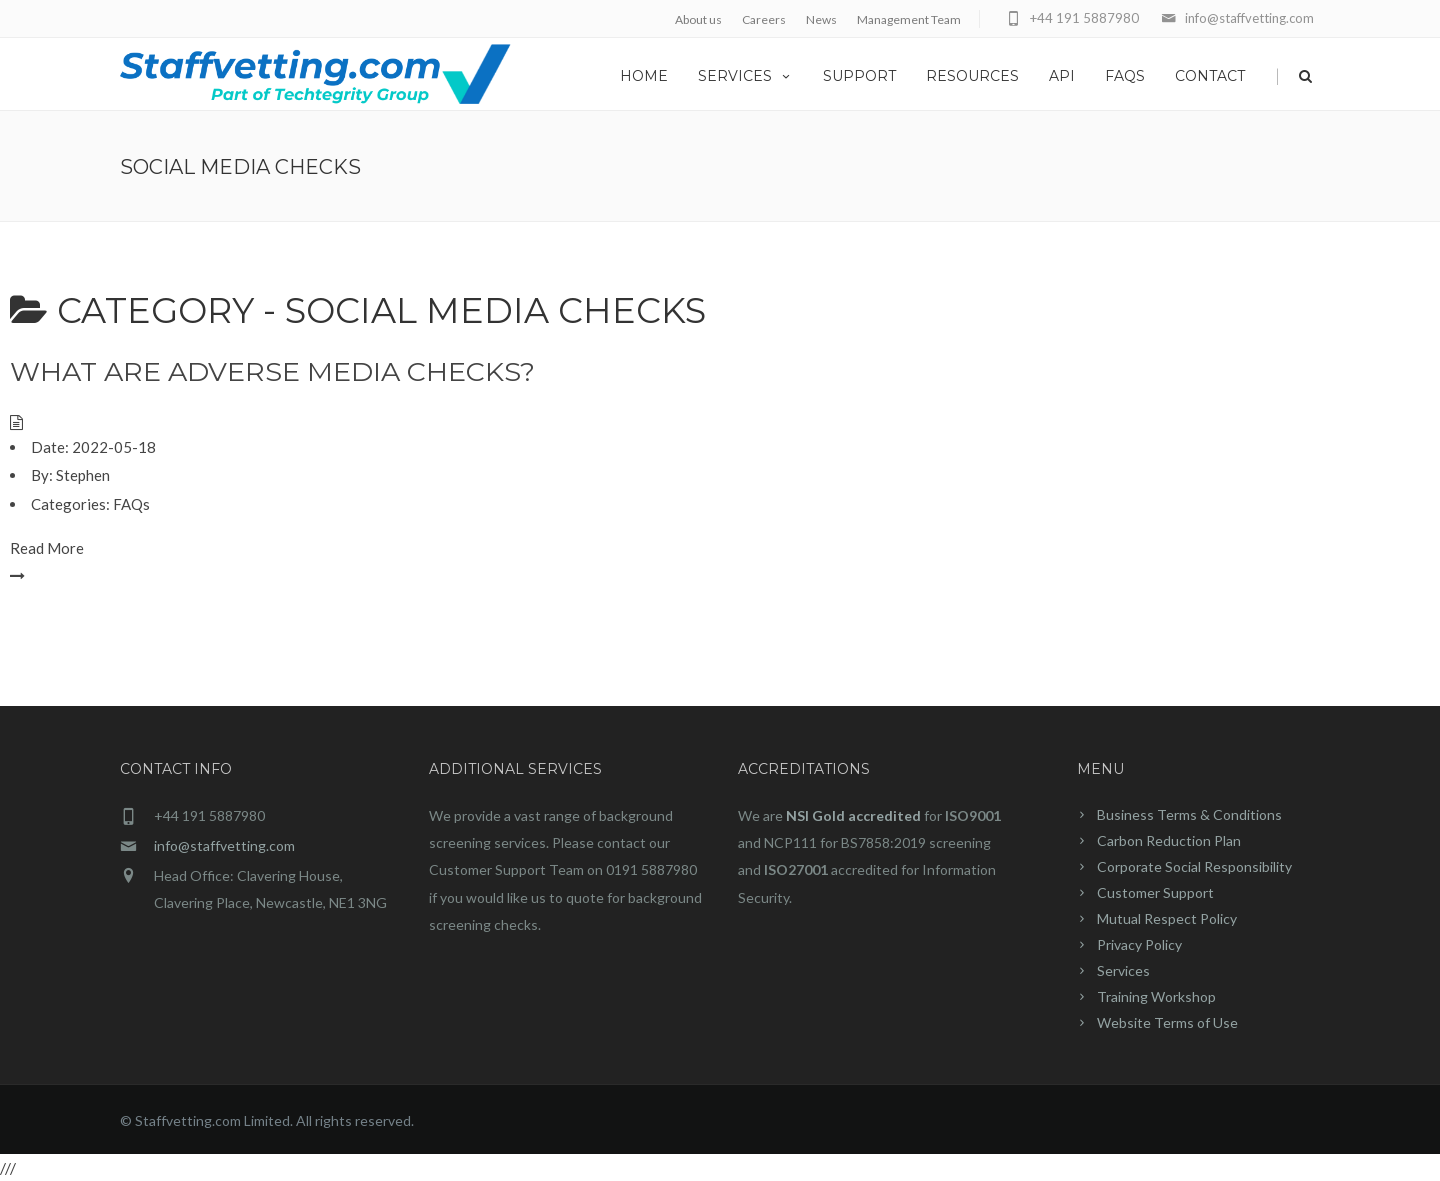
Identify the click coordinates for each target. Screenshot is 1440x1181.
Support (859, 76)
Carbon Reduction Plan (1169, 840)
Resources (972, 76)
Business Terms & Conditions (1189, 814)
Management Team (909, 19)
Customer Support (1155, 892)
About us (698, 19)
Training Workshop (1156, 996)
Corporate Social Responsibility (1194, 866)
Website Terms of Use (1167, 1022)
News (821, 19)
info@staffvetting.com (224, 845)
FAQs (1125, 76)
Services (745, 76)
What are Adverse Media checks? (272, 371)
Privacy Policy (1139, 944)
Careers (764, 19)
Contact (1210, 76)
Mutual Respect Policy (1167, 918)
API (1062, 76)
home (644, 76)
